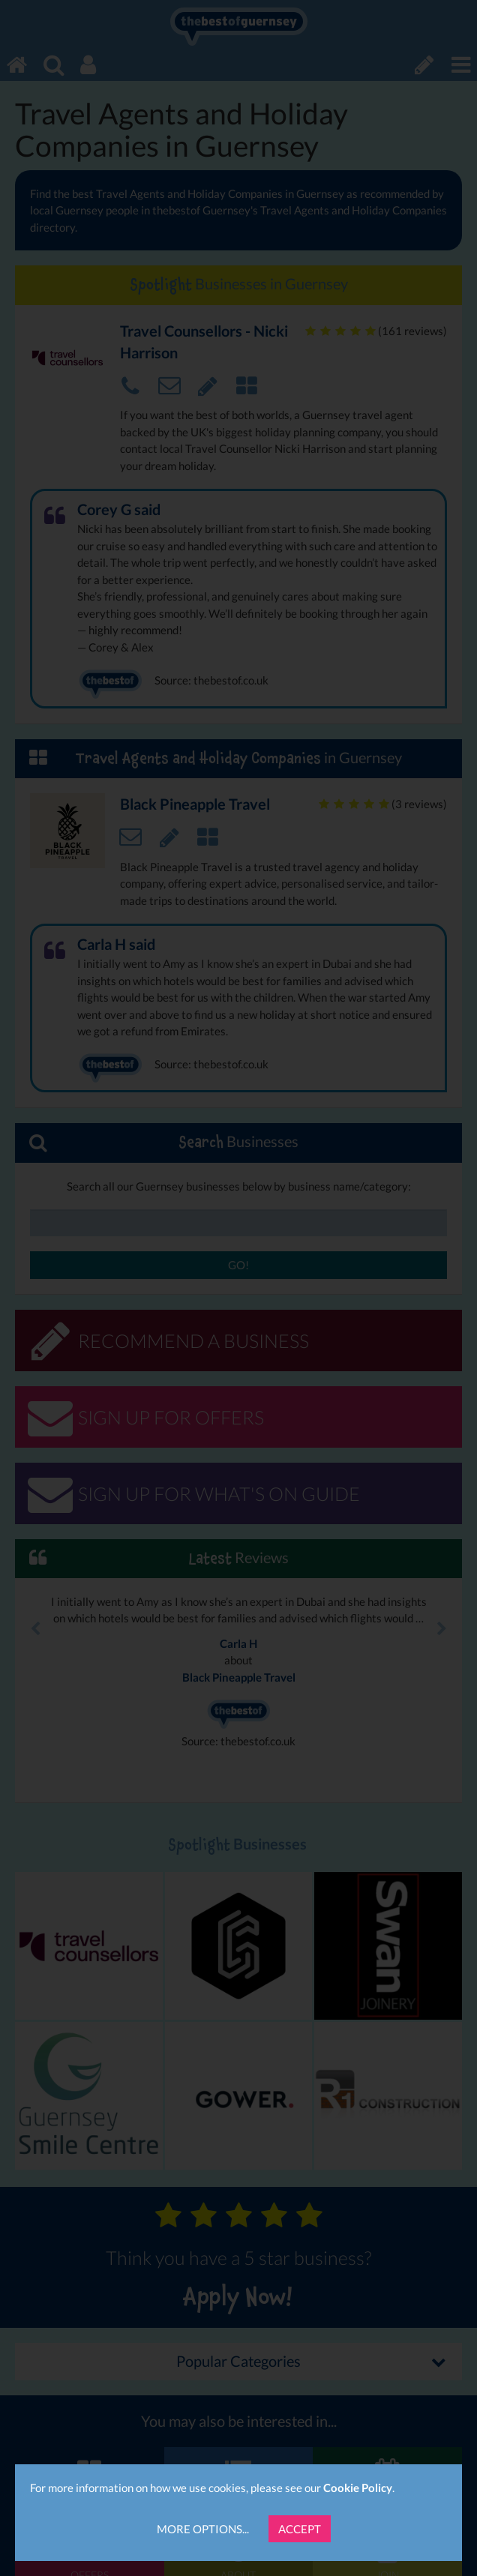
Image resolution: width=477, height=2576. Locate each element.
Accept (299, 2529)
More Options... (203, 2529)
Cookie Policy (357, 2487)
